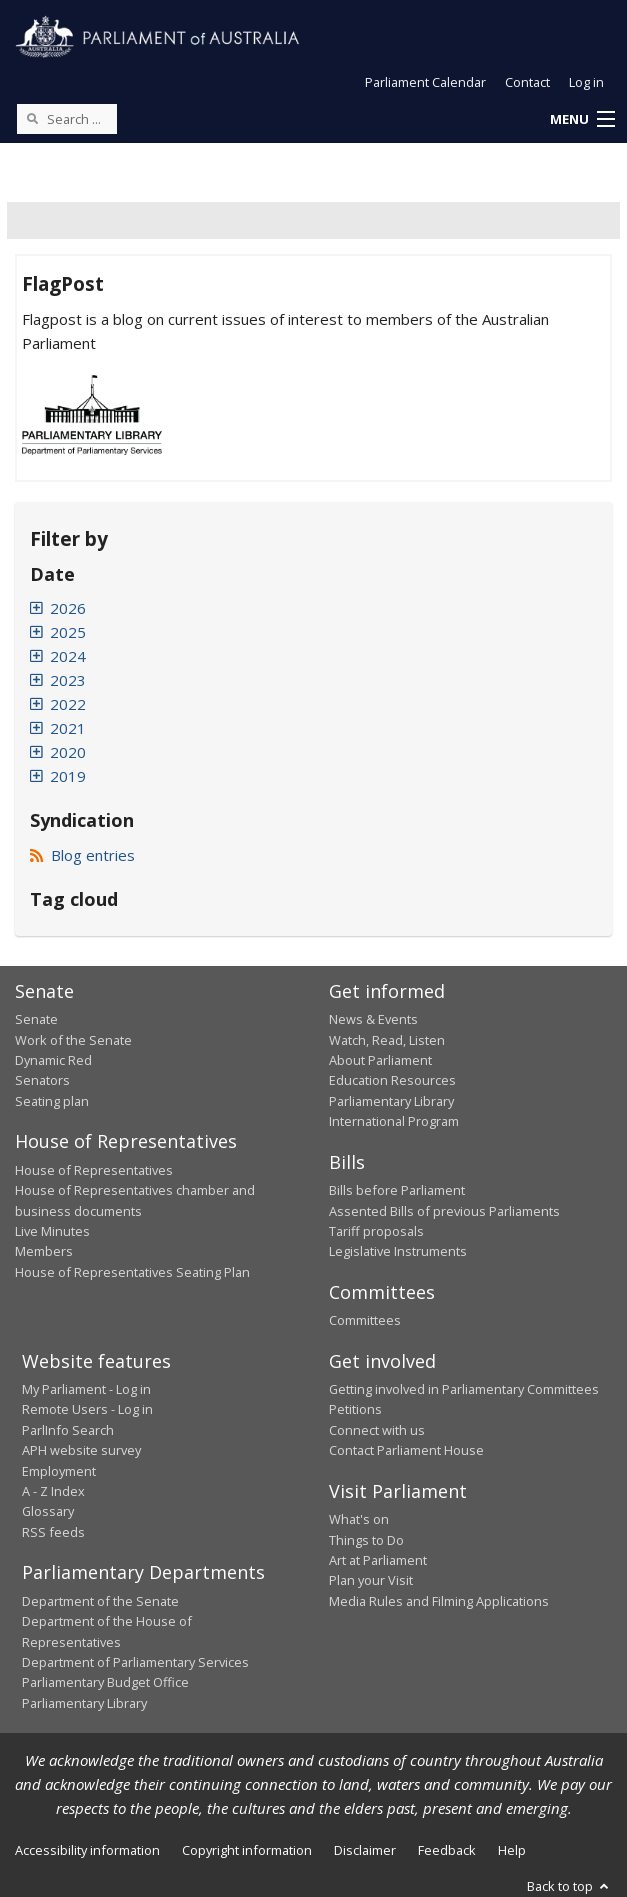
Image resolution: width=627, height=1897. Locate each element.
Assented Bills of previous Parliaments (444, 1211)
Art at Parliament (378, 1560)
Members (44, 1251)
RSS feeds (53, 1532)
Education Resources (392, 1080)
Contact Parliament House (406, 1450)
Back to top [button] (569, 1886)
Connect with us (377, 1430)
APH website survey (81, 1450)
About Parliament (380, 1060)
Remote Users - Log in (87, 1409)
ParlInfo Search (68, 1430)
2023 (68, 680)
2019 (68, 776)
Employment (59, 1471)
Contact (527, 82)
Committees (365, 1320)
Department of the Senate (100, 1601)
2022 (68, 704)
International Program (394, 1121)
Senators (42, 1080)
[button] (582, 120)
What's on (359, 1519)
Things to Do (366, 1540)
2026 (68, 608)
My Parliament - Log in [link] (86, 1389)
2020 (68, 752)
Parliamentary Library (391, 1101)
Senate (36, 1019)
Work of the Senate (73, 1040)
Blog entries (82, 855)
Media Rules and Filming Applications (439, 1601)
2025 (68, 632)
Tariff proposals (376, 1231)
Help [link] (512, 1850)
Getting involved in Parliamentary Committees (464, 1389)
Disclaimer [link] (365, 1850)
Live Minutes (52, 1231)
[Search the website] (67, 119)
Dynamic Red (53, 1060)
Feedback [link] (447, 1850)
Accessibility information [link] (87, 1850)
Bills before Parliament (397, 1190)
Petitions (355, 1409)
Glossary (48, 1511)
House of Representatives (94, 1170)
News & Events (373, 1019)
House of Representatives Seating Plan (132, 1272)
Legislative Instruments (398, 1251)
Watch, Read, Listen (387, 1040)
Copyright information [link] (247, 1850)
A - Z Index (53, 1491)
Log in (586, 82)
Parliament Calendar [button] (425, 82)
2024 (68, 656)
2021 (68, 728)
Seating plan (52, 1101)
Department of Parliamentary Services (135, 1662)
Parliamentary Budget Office (105, 1682)
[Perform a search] (32, 118)
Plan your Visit (371, 1580)
